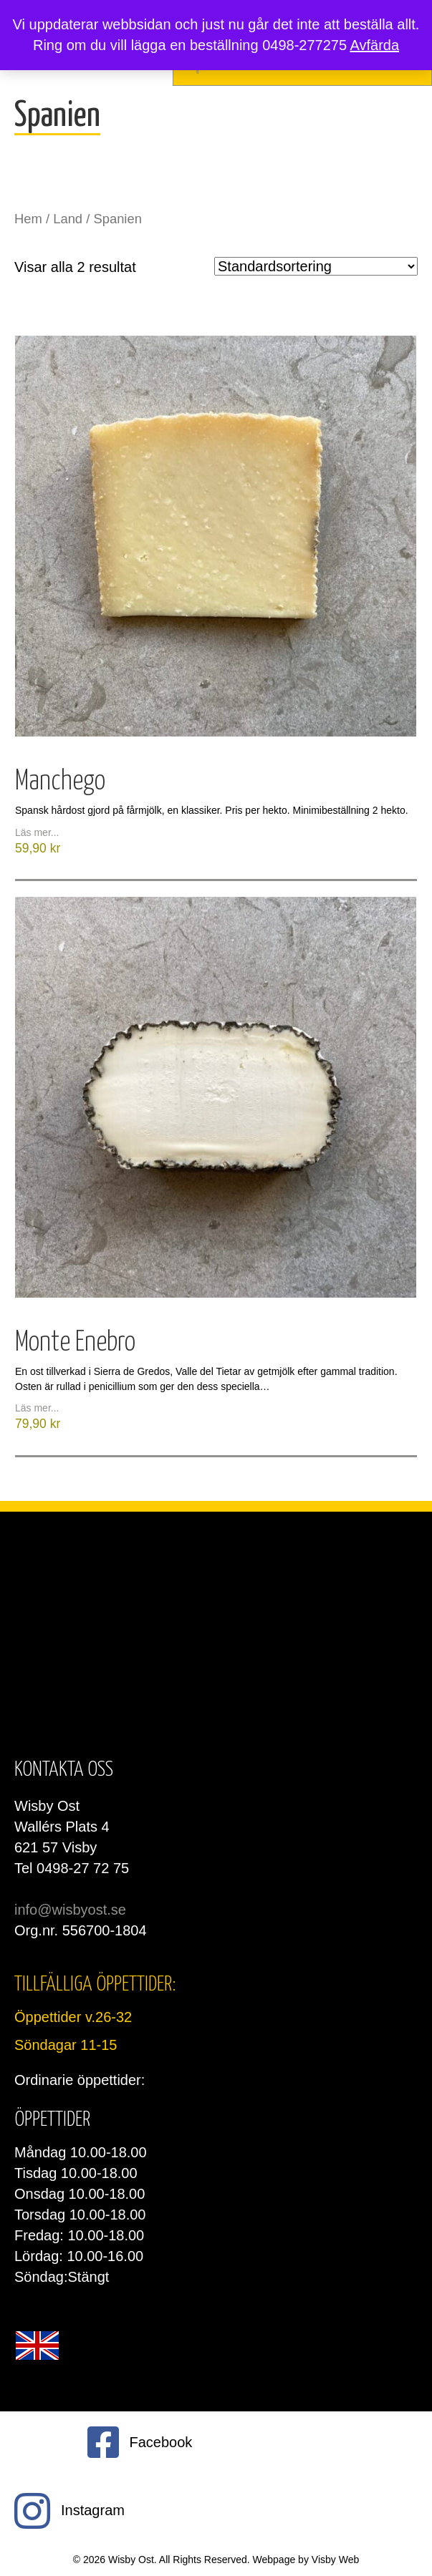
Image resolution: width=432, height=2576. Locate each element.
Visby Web (335, 2559)
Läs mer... (37, 832)
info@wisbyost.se (70, 1910)
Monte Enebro (75, 1343)
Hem (28, 218)
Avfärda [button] (374, 45)
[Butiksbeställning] (316, 266)
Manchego (60, 782)
